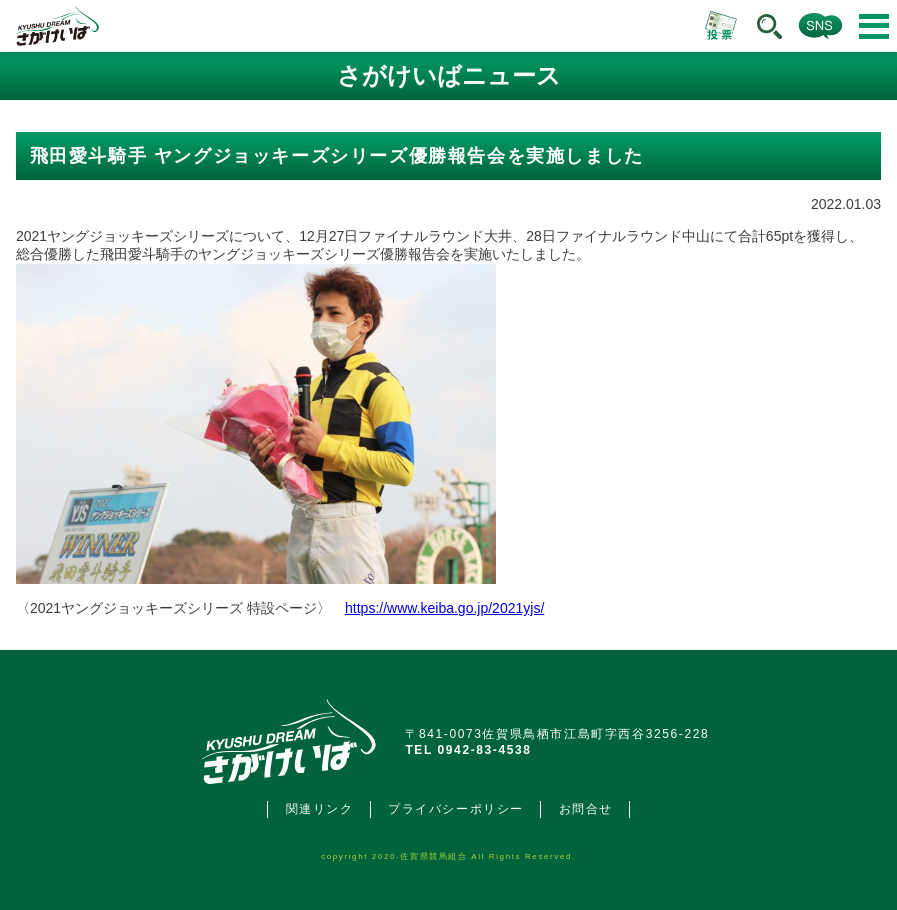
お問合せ (586, 809)
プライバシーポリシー (456, 809)
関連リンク (320, 809)
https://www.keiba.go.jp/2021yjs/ (444, 608)
